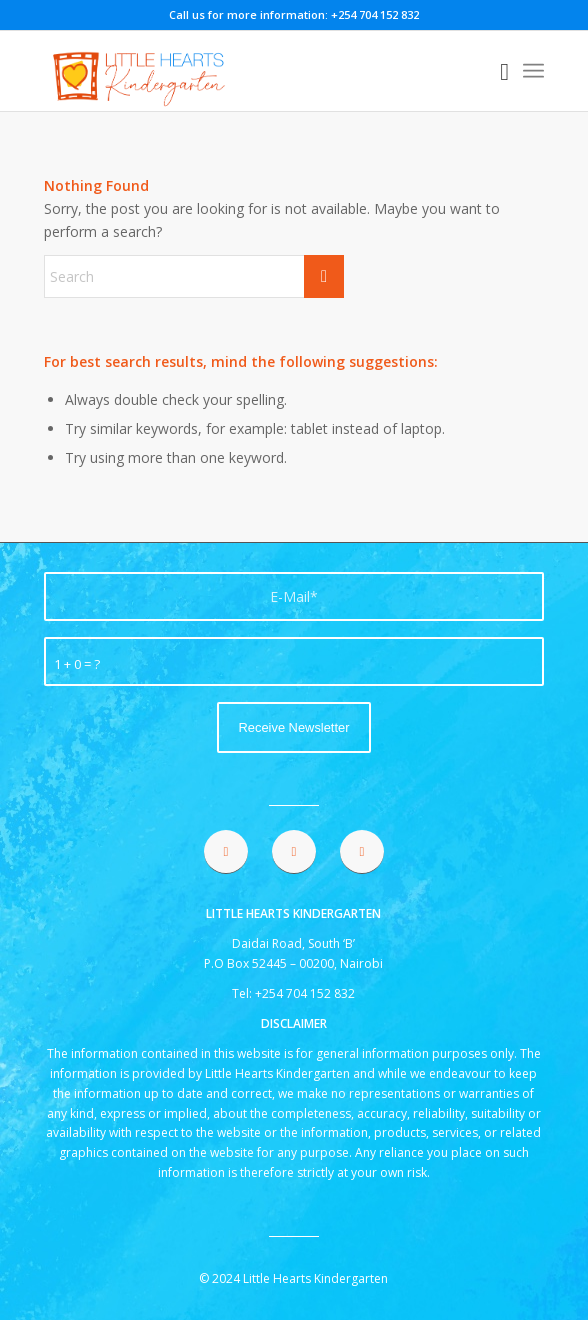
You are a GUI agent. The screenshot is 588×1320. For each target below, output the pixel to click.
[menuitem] (494, 71)
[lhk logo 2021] (244, 71)
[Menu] (533, 71)
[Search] (494, 71)
